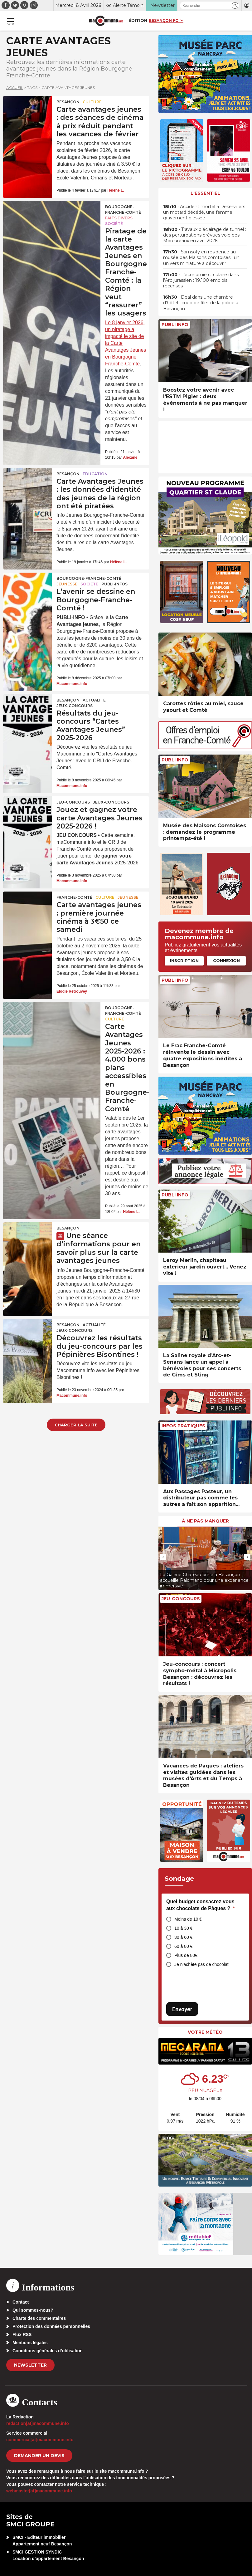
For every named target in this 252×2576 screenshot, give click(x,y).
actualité (94, 700)
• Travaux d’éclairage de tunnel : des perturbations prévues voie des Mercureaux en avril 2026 (204, 235)
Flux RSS (22, 2334)
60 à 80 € (183, 1946)
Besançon (68, 102)
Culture (92, 102)
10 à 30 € (183, 1928)
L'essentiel (205, 193)
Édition (137, 20)
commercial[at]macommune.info (40, 2439)
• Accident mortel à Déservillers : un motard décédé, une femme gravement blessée (205, 212)
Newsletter (30, 2365)
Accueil (14, 87)
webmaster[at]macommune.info (39, 2490)
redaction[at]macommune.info (37, 2423)
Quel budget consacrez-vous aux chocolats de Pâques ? (200, 1905)
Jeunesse (66, 584)
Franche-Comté (74, 897)
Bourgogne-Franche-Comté (123, 209)
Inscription (184, 960)
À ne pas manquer (205, 1521)
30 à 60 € (183, 1937)
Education (95, 474)
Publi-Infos (114, 584)
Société (114, 223)
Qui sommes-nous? (32, 2310)
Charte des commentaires (39, 2318)
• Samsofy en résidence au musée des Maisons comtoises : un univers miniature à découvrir (201, 257)
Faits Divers (119, 218)
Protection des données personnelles (51, 2326)
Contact (20, 2302)
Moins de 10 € (188, 1919)
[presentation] (163, 1557)
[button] (235, 5)
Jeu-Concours (73, 802)
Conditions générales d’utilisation (47, 2350)
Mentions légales (30, 2342)
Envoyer (182, 2009)
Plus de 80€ (185, 1955)
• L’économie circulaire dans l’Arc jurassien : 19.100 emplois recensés (201, 280)
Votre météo (205, 2032)
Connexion (226, 960)
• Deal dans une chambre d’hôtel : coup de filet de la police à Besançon (200, 302)
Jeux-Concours (74, 705)
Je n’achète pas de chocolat (201, 1964)
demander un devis (39, 2455)
